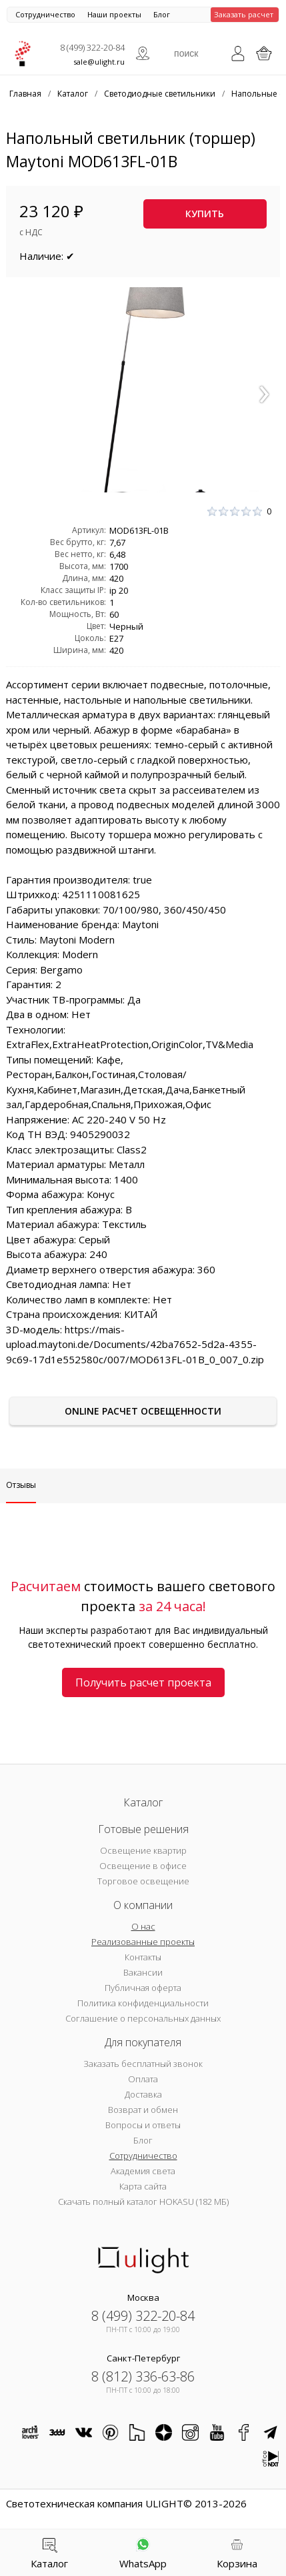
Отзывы (21, 1485)
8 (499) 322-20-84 (92, 47)
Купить (204, 213)
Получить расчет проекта (143, 1682)
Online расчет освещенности (143, 1411)
